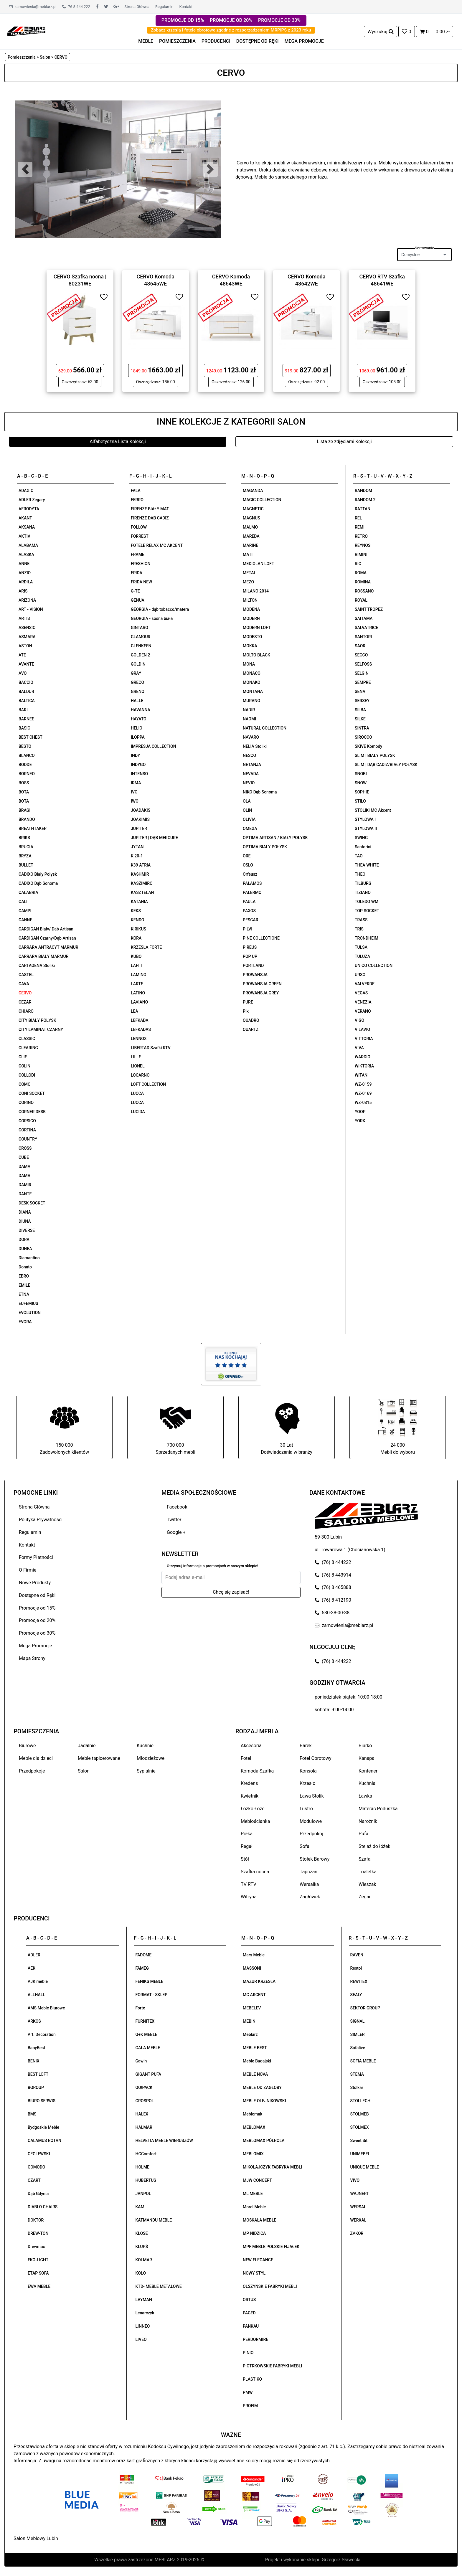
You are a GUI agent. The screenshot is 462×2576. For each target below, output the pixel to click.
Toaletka (368, 1871)
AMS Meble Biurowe (46, 2008)
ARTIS (24, 618)
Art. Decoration (42, 2034)
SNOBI (361, 773)
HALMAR (144, 2127)
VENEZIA (363, 1002)
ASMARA (27, 636)
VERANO (363, 1011)
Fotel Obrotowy (315, 1758)
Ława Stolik (312, 1796)
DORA (24, 1239)
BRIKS (24, 837)
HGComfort (146, 2153)
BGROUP (36, 2087)
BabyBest (36, 2047)
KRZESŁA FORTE (146, 947)
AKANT (25, 518)
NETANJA (252, 764)
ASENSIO (27, 627)
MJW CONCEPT (257, 2180)
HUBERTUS (146, 2180)
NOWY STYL (254, 2273)
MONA (249, 664)
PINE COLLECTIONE (261, 938)
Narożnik (368, 1821)
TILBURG (363, 883)
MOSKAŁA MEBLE (259, 2220)
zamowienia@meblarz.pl (32, 6)
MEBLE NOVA (255, 2074)
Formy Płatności (36, 1557)
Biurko (365, 1745)
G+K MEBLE (146, 2034)
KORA (136, 938)
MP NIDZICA (254, 2233)
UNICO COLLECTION (373, 965)
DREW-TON (38, 2233)
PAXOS (249, 910)
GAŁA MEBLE (148, 2047)
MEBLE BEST (255, 2047)
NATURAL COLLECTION (264, 728)
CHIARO (26, 1011)
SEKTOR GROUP (365, 2008)
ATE (22, 655)
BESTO (25, 746)
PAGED (249, 2313)
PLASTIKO (252, 2379)
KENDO (137, 919)
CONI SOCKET (32, 1093)
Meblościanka (255, 1821)
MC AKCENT (254, 1994)
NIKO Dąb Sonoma (260, 792)
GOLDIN (138, 664)
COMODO (36, 2167)
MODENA (251, 609)
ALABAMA (28, 545)
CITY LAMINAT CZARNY (41, 1029)
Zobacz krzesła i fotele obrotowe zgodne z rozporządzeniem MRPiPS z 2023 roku (231, 30)
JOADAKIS (140, 810)
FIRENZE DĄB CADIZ (150, 518)
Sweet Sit (359, 2140)
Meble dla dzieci (36, 1758)
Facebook (177, 1507)
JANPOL (143, 2193)
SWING (361, 837)
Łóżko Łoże (253, 1808)
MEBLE (145, 41)
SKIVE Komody (368, 746)
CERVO (25, 993)
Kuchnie (145, 1745)
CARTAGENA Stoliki (37, 965)
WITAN (361, 1075)
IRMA (136, 782)
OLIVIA (249, 819)
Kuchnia (367, 1783)
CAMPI (25, 910)
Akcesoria (251, 1745)
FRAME (137, 554)
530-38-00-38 (332, 1612)
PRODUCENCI (216, 41)
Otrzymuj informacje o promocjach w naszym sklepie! (212, 1566)
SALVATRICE (366, 627)
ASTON (25, 645)
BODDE (25, 764)
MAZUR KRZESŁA (259, 1981)
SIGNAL (357, 2021)
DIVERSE (27, 1230)
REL (358, 518)
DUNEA (25, 1248)
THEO (360, 874)
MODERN (251, 618)
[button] (25, 169)
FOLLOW (139, 527)
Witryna (249, 1897)
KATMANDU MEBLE (154, 2220)
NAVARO (251, 737)
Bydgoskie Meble (43, 2127)
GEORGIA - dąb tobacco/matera (160, 609)
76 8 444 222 (76, 6)
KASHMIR (140, 874)
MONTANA (253, 691)
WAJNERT (359, 2193)
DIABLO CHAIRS (42, 2206)
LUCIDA (138, 1111)
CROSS (25, 1148)
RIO (358, 563)
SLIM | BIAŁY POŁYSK (375, 755)
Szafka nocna (255, 1871)
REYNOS (362, 545)
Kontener (368, 1771)
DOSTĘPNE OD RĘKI (257, 41)
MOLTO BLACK (256, 655)
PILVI (247, 929)
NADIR (249, 709)
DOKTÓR (36, 2220)
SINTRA (362, 728)
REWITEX (358, 1981)
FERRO (137, 499)
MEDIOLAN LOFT (258, 563)
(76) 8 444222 (333, 1562)
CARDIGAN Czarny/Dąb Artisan (47, 938)
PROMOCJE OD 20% (231, 20)
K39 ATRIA (141, 865)
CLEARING (28, 1047)
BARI (23, 709)
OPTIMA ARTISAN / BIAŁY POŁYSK (275, 837)
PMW (248, 2392)
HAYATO (138, 719)
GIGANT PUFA (148, 2074)
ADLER (34, 1955)
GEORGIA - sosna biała (152, 618)
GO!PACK (144, 2087)
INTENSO (139, 773)
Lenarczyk (145, 2313)
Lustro (306, 1808)
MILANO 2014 (256, 591)
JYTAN (137, 846)
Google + (176, 1532)
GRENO (137, 691)
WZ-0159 (363, 1084)
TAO (359, 856)
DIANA (25, 1212)
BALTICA (27, 700)
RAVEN (356, 1955)
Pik (246, 1011)
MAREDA (251, 536)
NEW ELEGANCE (258, 2259)
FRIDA (136, 572)
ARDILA (26, 582)
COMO (25, 1084)
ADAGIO (26, 490)
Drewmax (36, 2246)
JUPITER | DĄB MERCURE (154, 837)
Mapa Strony (32, 1658)
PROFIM (250, 2405)
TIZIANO (363, 892)
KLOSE (142, 2233)
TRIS (359, 929)
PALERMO (252, 892)
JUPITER (139, 828)
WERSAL (358, 2206)
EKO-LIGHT (38, 2259)
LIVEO (141, 2339)
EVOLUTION (30, 1312)
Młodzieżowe (150, 1758)
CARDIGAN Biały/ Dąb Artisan (46, 929)
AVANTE (26, 664)
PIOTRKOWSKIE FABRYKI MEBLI (272, 2366)
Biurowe (27, 1745)
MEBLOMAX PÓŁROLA (263, 2140)
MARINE (250, 545)
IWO (134, 801)
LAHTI (136, 965)
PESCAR (250, 919)
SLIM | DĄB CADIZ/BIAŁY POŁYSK (386, 764)
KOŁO (141, 2273)
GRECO (137, 682)
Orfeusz (250, 874)
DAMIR (25, 1184)
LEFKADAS (141, 1029)
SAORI (361, 645)
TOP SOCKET (367, 910)
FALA (136, 490)
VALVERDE (364, 983)
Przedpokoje (32, 1771)
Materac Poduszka (378, 1808)
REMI (359, 527)
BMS (32, 2114)
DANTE (25, 1194)
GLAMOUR (140, 636)
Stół (245, 1859)
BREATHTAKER (33, 828)
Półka (247, 1833)
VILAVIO (362, 1029)
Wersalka (309, 1884)
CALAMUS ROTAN (44, 2140)
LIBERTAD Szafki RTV (151, 1047)
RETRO (361, 536)
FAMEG (142, 1968)
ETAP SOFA (38, 2273)
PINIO (248, 2352)
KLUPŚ (142, 2246)
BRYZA (25, 856)
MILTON (250, 600)
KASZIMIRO (142, 883)
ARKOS (34, 2021)
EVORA (25, 1321)
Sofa (304, 1846)
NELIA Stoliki (255, 746)
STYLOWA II (366, 828)
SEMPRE (363, 682)
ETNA (24, 1294)
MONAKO (251, 682)
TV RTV (248, 1884)
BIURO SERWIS (41, 2100)
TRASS (361, 919)
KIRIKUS (138, 929)
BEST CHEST (30, 737)
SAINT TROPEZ (369, 609)
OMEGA (250, 828)
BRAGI (24, 810)
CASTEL (26, 974)
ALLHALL (36, 1994)
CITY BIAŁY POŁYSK (37, 1020)
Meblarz (250, 2034)
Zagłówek (310, 1897)
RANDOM (363, 490)
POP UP (250, 956)
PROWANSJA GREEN (262, 983)
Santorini (363, 846)
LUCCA (137, 1093)
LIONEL (138, 1066)
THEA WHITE (367, 865)
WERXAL (358, 2220)
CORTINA (27, 1130)
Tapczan (308, 1871)
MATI (248, 554)
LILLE (136, 1057)
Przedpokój (311, 1833)
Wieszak (367, 1884)
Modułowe (311, 1821)
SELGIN (362, 673)
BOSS (24, 782)
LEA (134, 1011)
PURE (248, 1002)
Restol (356, 1968)
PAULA (249, 901)
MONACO (251, 673)
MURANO (251, 700)
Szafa (364, 1859)
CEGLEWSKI (39, 2153)
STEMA (357, 2074)
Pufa (363, 1833)
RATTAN (362, 508)
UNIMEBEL (360, 2153)
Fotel (246, 1758)
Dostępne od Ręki (37, 1595)
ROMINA (363, 582)
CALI (23, 901)
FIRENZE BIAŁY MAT (150, 508)
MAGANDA (253, 490)
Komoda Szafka (257, 1771)
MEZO (248, 582)
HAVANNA (140, 709)
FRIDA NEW (141, 582)
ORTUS (249, 2299)
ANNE (24, 563)
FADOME (144, 1955)
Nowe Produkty (35, 1582)
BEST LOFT (38, 2074)
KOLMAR (144, 2259)
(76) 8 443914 (333, 1575)
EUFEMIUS (28, 1303)
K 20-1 (137, 856)
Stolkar (356, 2087)
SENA (360, 691)
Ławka (365, 1796)
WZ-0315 (363, 1102)
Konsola (308, 1771)
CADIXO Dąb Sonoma (38, 883)
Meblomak (252, 2114)
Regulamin (164, 6)
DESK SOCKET (32, 1203)
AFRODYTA (29, 508)
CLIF (23, 1057)
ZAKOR (357, 2233)
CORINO (26, 1102)
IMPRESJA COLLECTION (153, 746)
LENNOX (139, 1038)
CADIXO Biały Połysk (38, 874)
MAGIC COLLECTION (262, 499)
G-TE (135, 591)
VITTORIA (364, 1038)
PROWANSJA (255, 974)
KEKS (136, 910)
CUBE (24, 1157)
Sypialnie (146, 1771)
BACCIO (26, 682)
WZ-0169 (363, 1093)
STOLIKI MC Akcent (373, 810)
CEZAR (25, 1002)
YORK (360, 1120)
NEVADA (251, 773)
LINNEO (143, 2326)
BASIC (24, 728)
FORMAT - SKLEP (152, 1994)
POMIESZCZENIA (177, 41)
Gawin (141, 2061)
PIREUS (250, 947)
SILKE (360, 719)
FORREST (139, 536)
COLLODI (27, 1075)
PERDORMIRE (255, 2339)
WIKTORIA (364, 1066)
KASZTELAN (142, 892)
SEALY (356, 1994)
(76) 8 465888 (333, 1587)
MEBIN (249, 2021)
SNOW (361, 782)
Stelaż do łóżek (374, 1846)
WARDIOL (363, 1057)
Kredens (249, 1783)
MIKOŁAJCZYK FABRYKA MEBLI (272, 2167)
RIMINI (361, 554)
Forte (140, 2008)
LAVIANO (139, 1002)
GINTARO (139, 627)
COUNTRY (28, 1139)
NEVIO (249, 782)
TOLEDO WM (366, 901)
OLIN (247, 810)
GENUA (137, 600)
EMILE (24, 1285)
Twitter (174, 1519)
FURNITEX (145, 2021)
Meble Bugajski (257, 2061)
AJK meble (38, 1981)
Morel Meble (254, 2206)
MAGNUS (251, 518)
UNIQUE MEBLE (364, 2167)
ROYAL (361, 600)
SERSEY (362, 700)
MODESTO (252, 636)
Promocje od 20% (37, 1620)
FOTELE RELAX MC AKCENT (157, 545)
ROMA (361, 572)
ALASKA (26, 554)
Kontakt (185, 6)
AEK (31, 1968)
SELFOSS (363, 664)
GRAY (136, 673)
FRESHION (140, 563)
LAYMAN (144, 2299)
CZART (34, 2180)
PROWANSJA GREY (261, 993)
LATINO (138, 993)
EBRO (24, 1276)
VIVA (359, 1047)
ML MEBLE (253, 2193)
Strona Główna (136, 6)
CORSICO (27, 1120)
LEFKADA (139, 1020)
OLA (247, 801)
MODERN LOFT (256, 627)
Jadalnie (86, 1745)
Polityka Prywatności (40, 1519)
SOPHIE (362, 792)
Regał (247, 1846)
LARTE (137, 983)
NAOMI (249, 719)
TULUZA (362, 956)
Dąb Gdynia (38, 2193)
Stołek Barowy (314, 1859)
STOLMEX (359, 2127)
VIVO (355, 2180)
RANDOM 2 (365, 499)
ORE (246, 856)
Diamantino (29, 1257)
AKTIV (24, 536)
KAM (140, 2206)
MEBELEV (252, 2008)
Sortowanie (424, 248)
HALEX (142, 2114)
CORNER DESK (32, 1111)
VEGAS (361, 993)
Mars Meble (254, 1955)
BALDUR (26, 691)
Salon (84, 1771)
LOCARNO (140, 1075)
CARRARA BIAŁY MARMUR (44, 956)
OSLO (248, 865)
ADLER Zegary (32, 499)
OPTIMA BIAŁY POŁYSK (265, 846)
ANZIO (25, 572)
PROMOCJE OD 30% (279, 20)
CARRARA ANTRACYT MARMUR (48, 947)
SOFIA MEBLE (363, 2061)
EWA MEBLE (39, 2286)
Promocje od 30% (37, 1633)
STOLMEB (359, 2114)
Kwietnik (249, 1796)
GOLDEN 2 (140, 655)
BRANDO (27, 819)
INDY (135, 755)
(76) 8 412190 (333, 1600)
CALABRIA (28, 892)
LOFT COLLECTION (148, 1084)
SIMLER (357, 2034)
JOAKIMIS (140, 819)
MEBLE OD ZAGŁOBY (262, 2087)
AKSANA (27, 527)
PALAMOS (252, 883)
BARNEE (26, 719)
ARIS (23, 591)
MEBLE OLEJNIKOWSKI (264, 2100)
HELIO (136, 728)
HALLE (137, 700)
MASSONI (252, 1968)
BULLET (26, 865)
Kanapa (366, 1758)
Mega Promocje (35, 1645)
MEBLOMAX (254, 2127)
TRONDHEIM (366, 938)
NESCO (249, 755)
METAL (249, 572)
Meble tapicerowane (99, 1758)
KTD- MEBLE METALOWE (159, 2286)
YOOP (360, 1111)
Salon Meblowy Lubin (36, 2538)
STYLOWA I (365, 819)
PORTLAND (253, 965)
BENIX (33, 2061)
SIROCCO (363, 737)
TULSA (361, 947)
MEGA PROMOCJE (304, 41)
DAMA (24, 1166)
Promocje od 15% (37, 1608)
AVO (23, 673)
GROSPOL (145, 2100)
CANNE (25, 919)
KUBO (136, 956)
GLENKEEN (141, 645)
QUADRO (251, 1020)
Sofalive (357, 2047)
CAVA (24, 983)
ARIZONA (27, 600)
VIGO (359, 1020)
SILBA (360, 709)
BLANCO (27, 755)
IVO (134, 792)
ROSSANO (364, 591)
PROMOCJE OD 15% (182, 20)
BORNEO (27, 773)
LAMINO (138, 974)
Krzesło (307, 1783)
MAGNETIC (253, 508)
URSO (360, 974)
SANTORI (363, 636)
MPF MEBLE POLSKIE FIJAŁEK (271, 2246)
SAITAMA (363, 618)
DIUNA (25, 1221)
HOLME (142, 2167)
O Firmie (28, 1570)
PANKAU (251, 2326)
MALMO (250, 527)
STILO (360, 801)
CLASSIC (27, 1038)
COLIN (24, 1066)
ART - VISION (31, 609)
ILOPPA (138, 737)
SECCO (361, 655)
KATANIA (139, 901)
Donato (25, 1267)
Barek (306, 1745)
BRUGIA (26, 846)
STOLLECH (360, 2100)
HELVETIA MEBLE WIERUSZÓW (164, 2140)
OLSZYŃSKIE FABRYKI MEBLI (270, 2286)
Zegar (365, 1897)
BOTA (24, 792)
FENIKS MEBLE (150, 1981)
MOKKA (250, 645)
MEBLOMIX (253, 2153)
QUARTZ (250, 1029)
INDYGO (138, 764)
